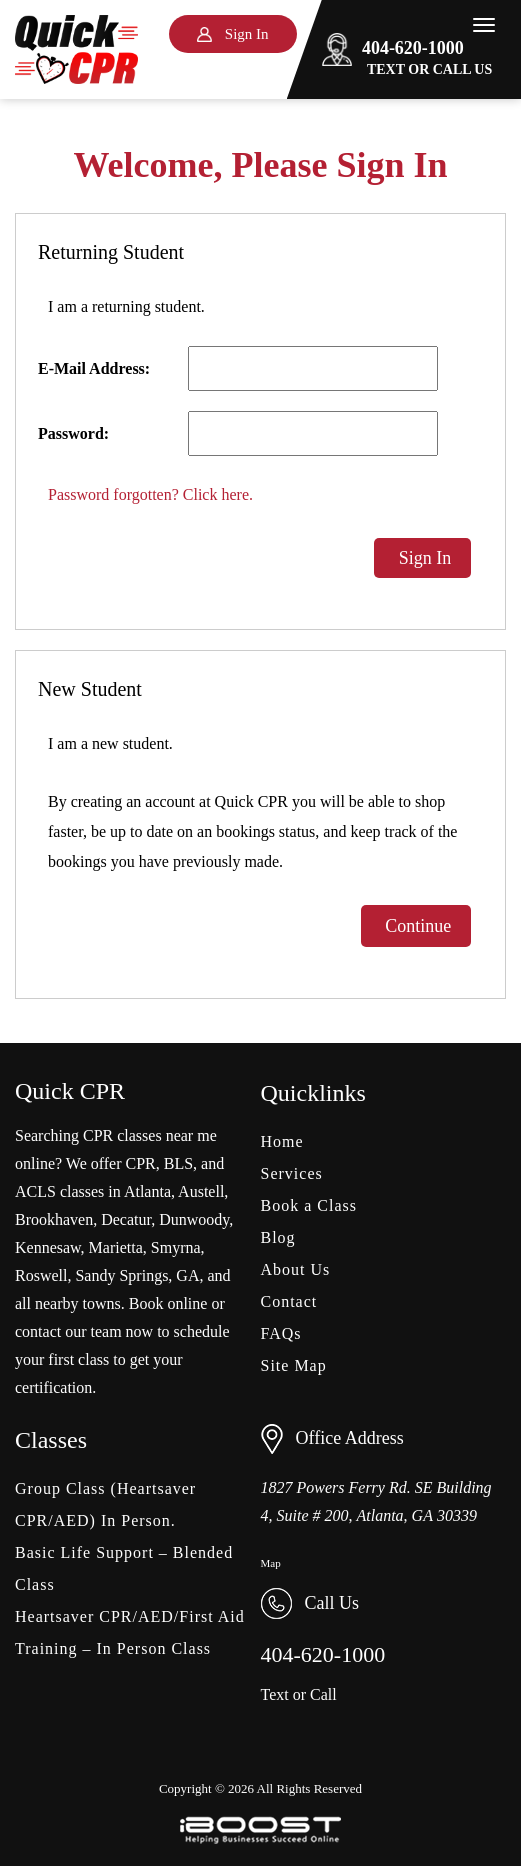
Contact (289, 1301)
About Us (296, 1269)
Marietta (116, 1247)
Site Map (294, 1365)
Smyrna (176, 1247)
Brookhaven (54, 1219)
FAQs (281, 1333)
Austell (201, 1191)
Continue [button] (416, 926)
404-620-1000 (393, 48)
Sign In (422, 558)
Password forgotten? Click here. (150, 494)
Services (292, 1173)
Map (271, 1563)
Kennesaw (48, 1247)
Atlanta (147, 1191)
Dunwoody (194, 1219)
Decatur (126, 1219)
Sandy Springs (121, 1275)
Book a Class (309, 1205)
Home (282, 1141)
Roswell (41, 1275)
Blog (278, 1237)
